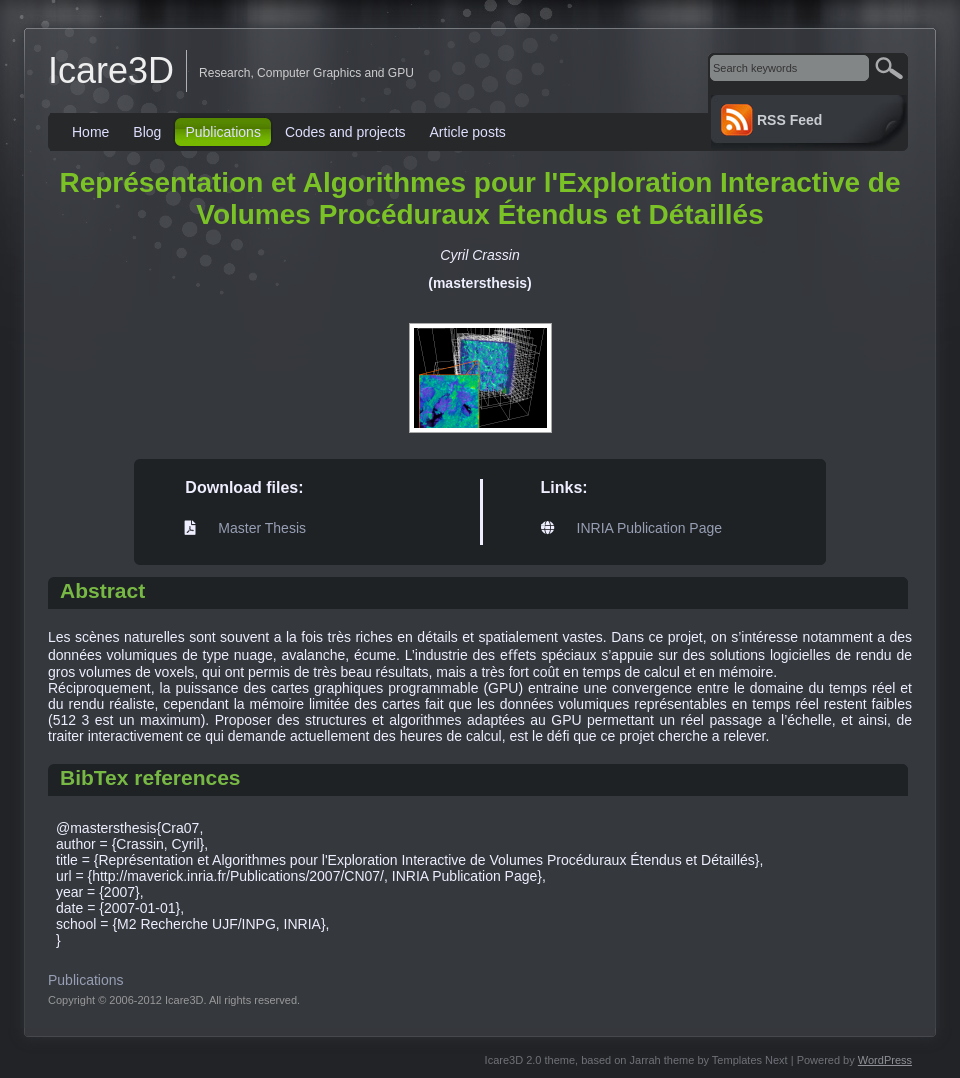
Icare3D (111, 70)
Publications (223, 132)
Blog (147, 132)
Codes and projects (345, 132)
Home (90, 132)
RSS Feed (789, 120)
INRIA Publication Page (650, 528)
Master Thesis (262, 528)
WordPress (885, 1060)
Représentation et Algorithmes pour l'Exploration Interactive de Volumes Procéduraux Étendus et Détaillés (479, 198)
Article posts (468, 132)
